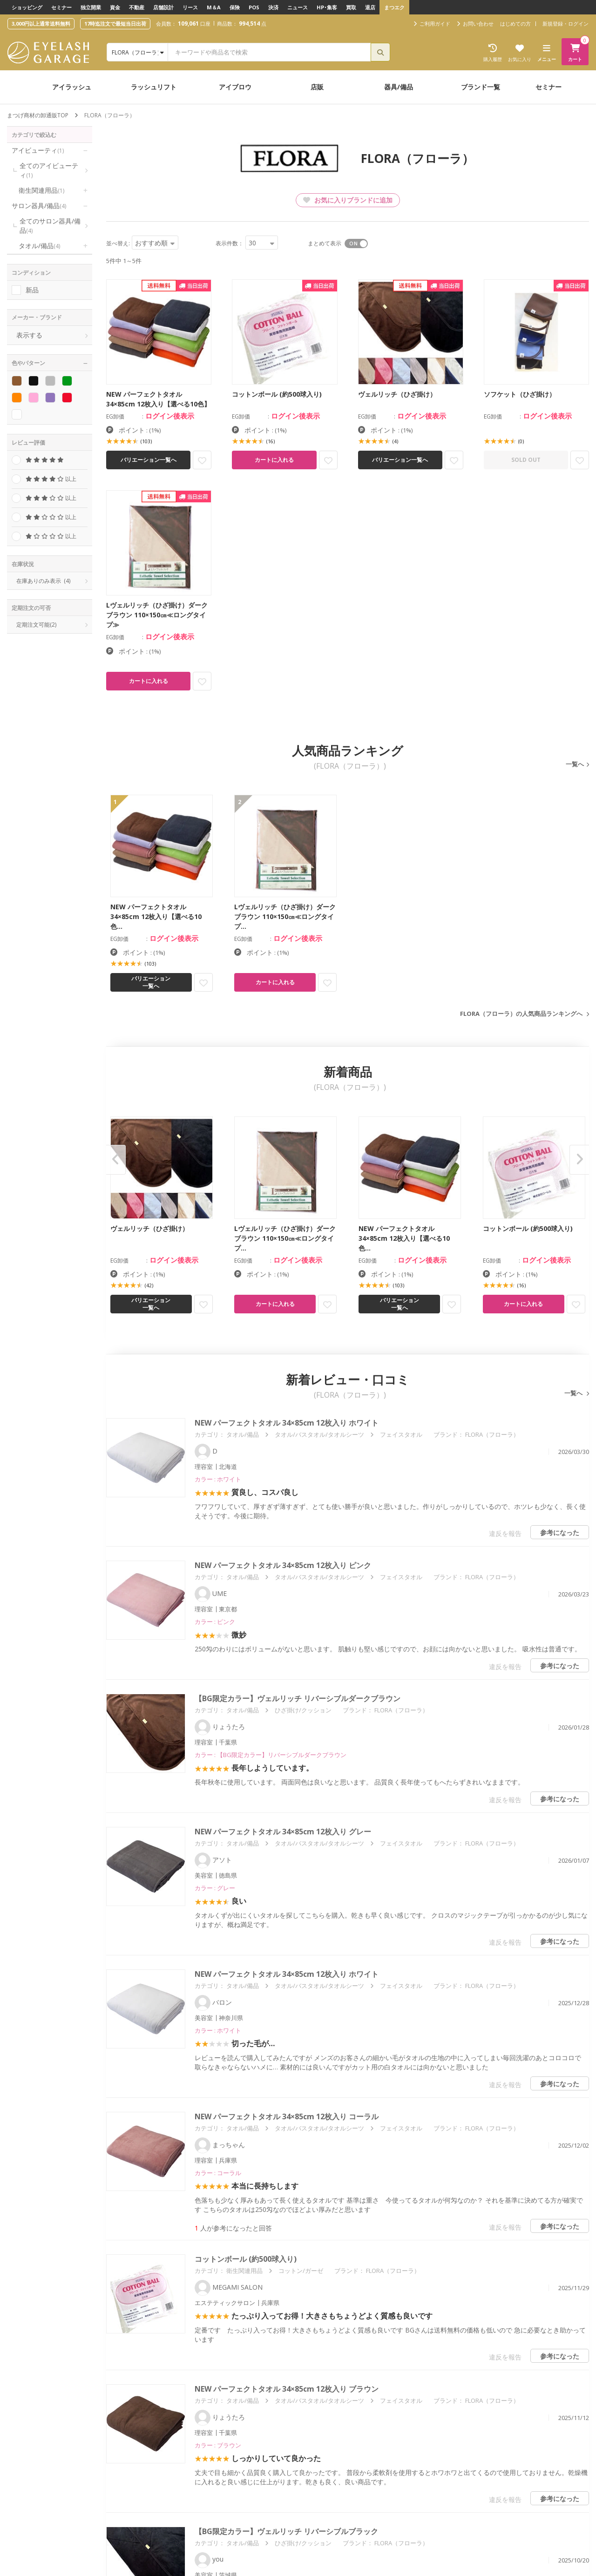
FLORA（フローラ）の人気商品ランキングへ (521, 1013)
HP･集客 (327, 7)
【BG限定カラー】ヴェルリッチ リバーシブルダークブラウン (297, 1698)
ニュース (297, 7)
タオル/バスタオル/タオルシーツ (319, 1434)
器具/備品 (398, 86)
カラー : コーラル (218, 2173)
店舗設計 (163, 7)
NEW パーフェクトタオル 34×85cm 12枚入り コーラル (287, 2116)
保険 (235, 7)
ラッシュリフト (153, 86)
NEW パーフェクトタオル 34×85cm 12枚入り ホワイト (287, 1423)
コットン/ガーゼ (300, 2270)
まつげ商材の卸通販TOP (37, 115)
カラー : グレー (215, 1888)
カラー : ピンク (215, 1621)
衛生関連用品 (41, 190)
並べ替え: (118, 243)
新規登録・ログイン (565, 23)
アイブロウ (235, 86)
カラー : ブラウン (218, 2445)
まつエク (394, 7)
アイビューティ (38, 150)
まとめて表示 (324, 243)
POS (254, 7)
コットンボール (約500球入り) (246, 2259)
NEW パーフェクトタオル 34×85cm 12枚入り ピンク (283, 1565)
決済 (273, 7)
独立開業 (91, 7)
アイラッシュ (71, 86)
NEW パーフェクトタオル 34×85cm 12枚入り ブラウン (287, 2389)
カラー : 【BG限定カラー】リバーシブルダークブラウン (270, 1755)
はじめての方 (515, 23)
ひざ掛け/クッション (303, 1710)
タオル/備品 (39, 245)
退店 (370, 7)
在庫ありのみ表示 (43, 581)
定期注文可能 (36, 625)
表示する (29, 335)
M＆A (214, 7)
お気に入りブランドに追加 (348, 200)
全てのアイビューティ (49, 170)
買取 (351, 7)
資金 (115, 7)
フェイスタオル (401, 1434)
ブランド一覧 (480, 86)
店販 (317, 86)
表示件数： (230, 243)
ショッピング (27, 7)
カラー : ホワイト (218, 1479)
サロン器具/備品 (39, 205)
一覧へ (575, 764)
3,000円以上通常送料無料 (41, 23)
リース (190, 7)
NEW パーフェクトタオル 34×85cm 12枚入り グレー (283, 1831)
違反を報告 (505, 1533)
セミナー (61, 7)
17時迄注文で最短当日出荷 (115, 23)
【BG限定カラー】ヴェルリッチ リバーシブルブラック (286, 2531)
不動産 (136, 7)
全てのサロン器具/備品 (50, 225)
